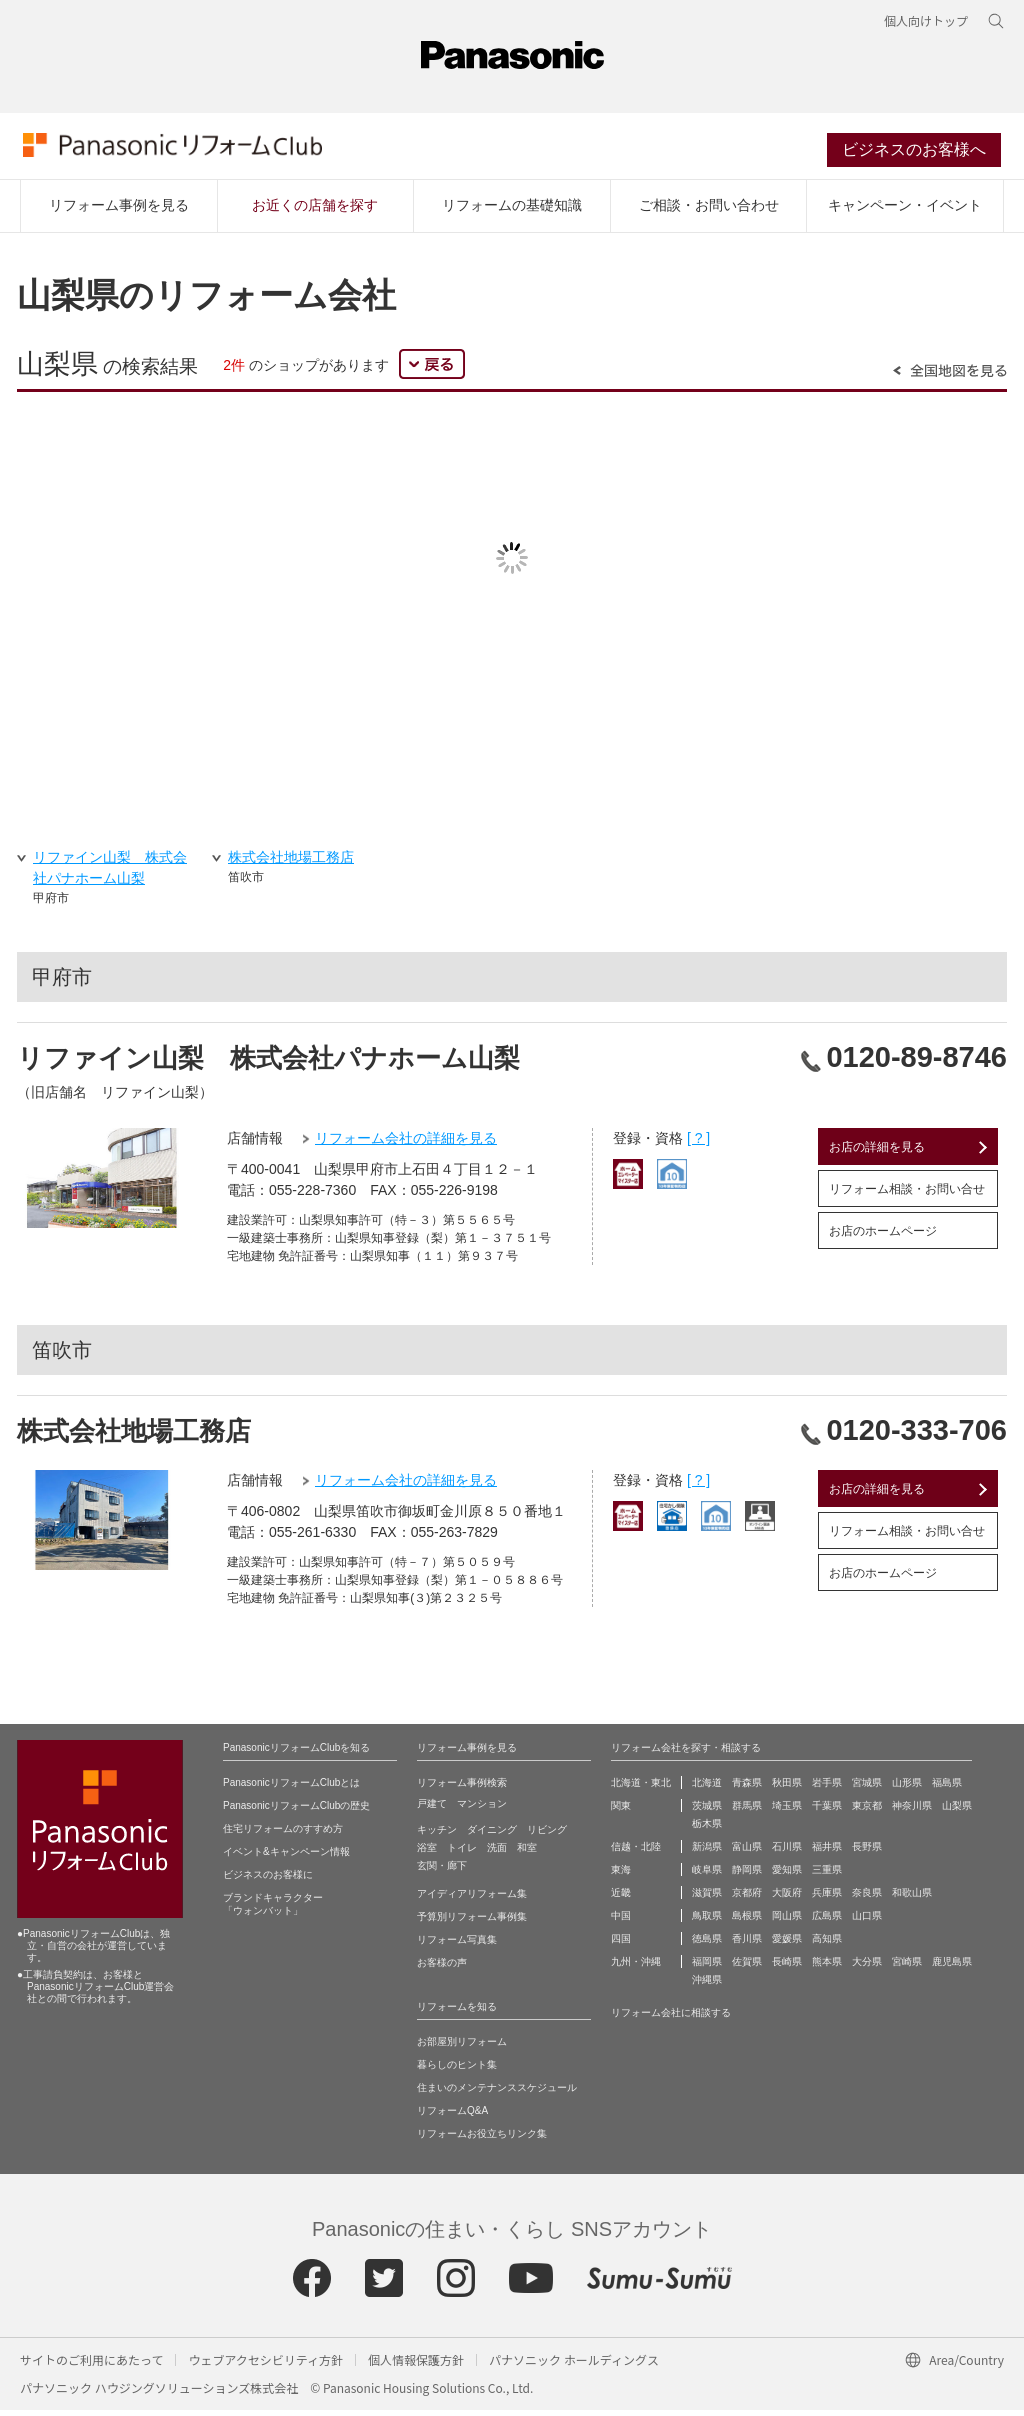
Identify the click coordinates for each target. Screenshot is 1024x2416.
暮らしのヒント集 (457, 2070)
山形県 (907, 1788)
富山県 (747, 1852)
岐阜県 (707, 1875)
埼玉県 (787, 1811)
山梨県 (957, 1811)
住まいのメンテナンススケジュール (497, 2093)
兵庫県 (827, 1898)
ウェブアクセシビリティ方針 (265, 2365)
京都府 (747, 1898)
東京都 (867, 1811)
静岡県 (747, 1875)
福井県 (827, 1852)
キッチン (437, 1835)
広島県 (827, 1921)
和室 (527, 1853)
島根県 (747, 1921)
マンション (482, 1809)
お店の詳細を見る (877, 1153)
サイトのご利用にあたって (91, 2365)
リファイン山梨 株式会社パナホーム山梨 (268, 1064)
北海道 (707, 1788)
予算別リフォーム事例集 (472, 1922)
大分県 (867, 1967)
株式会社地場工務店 (134, 1437)
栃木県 (707, 1829)
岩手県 (827, 1788)
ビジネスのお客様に (268, 1880)
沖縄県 (707, 1985)
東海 (621, 1875)
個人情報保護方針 (416, 2365)
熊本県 (827, 1967)
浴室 (427, 1853)
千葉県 (827, 1811)
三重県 (827, 1875)
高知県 (827, 1944)
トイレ (462, 1853)
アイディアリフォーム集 (472, 1899)
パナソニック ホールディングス (574, 2365)
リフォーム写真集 (457, 1945)
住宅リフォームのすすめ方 (283, 1834)
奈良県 (867, 1898)
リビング (547, 1835)
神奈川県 (912, 1811)
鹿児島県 (952, 1967)
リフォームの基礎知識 (512, 211)
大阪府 (787, 1898)
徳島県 (707, 1944)
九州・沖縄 (636, 1967)
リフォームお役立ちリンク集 (482, 2139)
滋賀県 (707, 1898)
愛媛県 (787, 1944)
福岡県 (707, 1967)
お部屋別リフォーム (462, 2047)
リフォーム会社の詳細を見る (406, 1144)
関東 (621, 1811)
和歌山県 (912, 1898)
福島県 (947, 1788)
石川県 (787, 1852)
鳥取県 (707, 1921)
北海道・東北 (641, 1788)
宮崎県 (907, 1967)
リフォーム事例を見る (119, 211)
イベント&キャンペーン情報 (286, 1857)
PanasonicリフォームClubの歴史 (296, 1811)
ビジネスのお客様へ (917, 153)
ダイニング (492, 1835)
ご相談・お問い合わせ (709, 211)
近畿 (621, 1898)
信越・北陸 (636, 1852)
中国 (621, 1921)
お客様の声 (442, 1968)
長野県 (867, 1852)
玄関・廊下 (442, 1871)
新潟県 (707, 1852)
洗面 (497, 1853)
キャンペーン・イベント (905, 211)
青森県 (747, 1788)
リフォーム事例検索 (462, 1788)
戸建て (432, 1809)
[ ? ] (698, 1144)
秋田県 (787, 1788)
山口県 (867, 1921)
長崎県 (787, 1967)
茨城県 (707, 1811)
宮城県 (867, 1788)
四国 (621, 1944)
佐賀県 (747, 1967)
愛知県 (787, 1875)
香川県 (747, 1944)
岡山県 (787, 1921)
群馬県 (747, 1811)
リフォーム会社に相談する (671, 2018)
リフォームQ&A (452, 2116)
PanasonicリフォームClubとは (291, 1788)
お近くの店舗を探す (315, 211)
